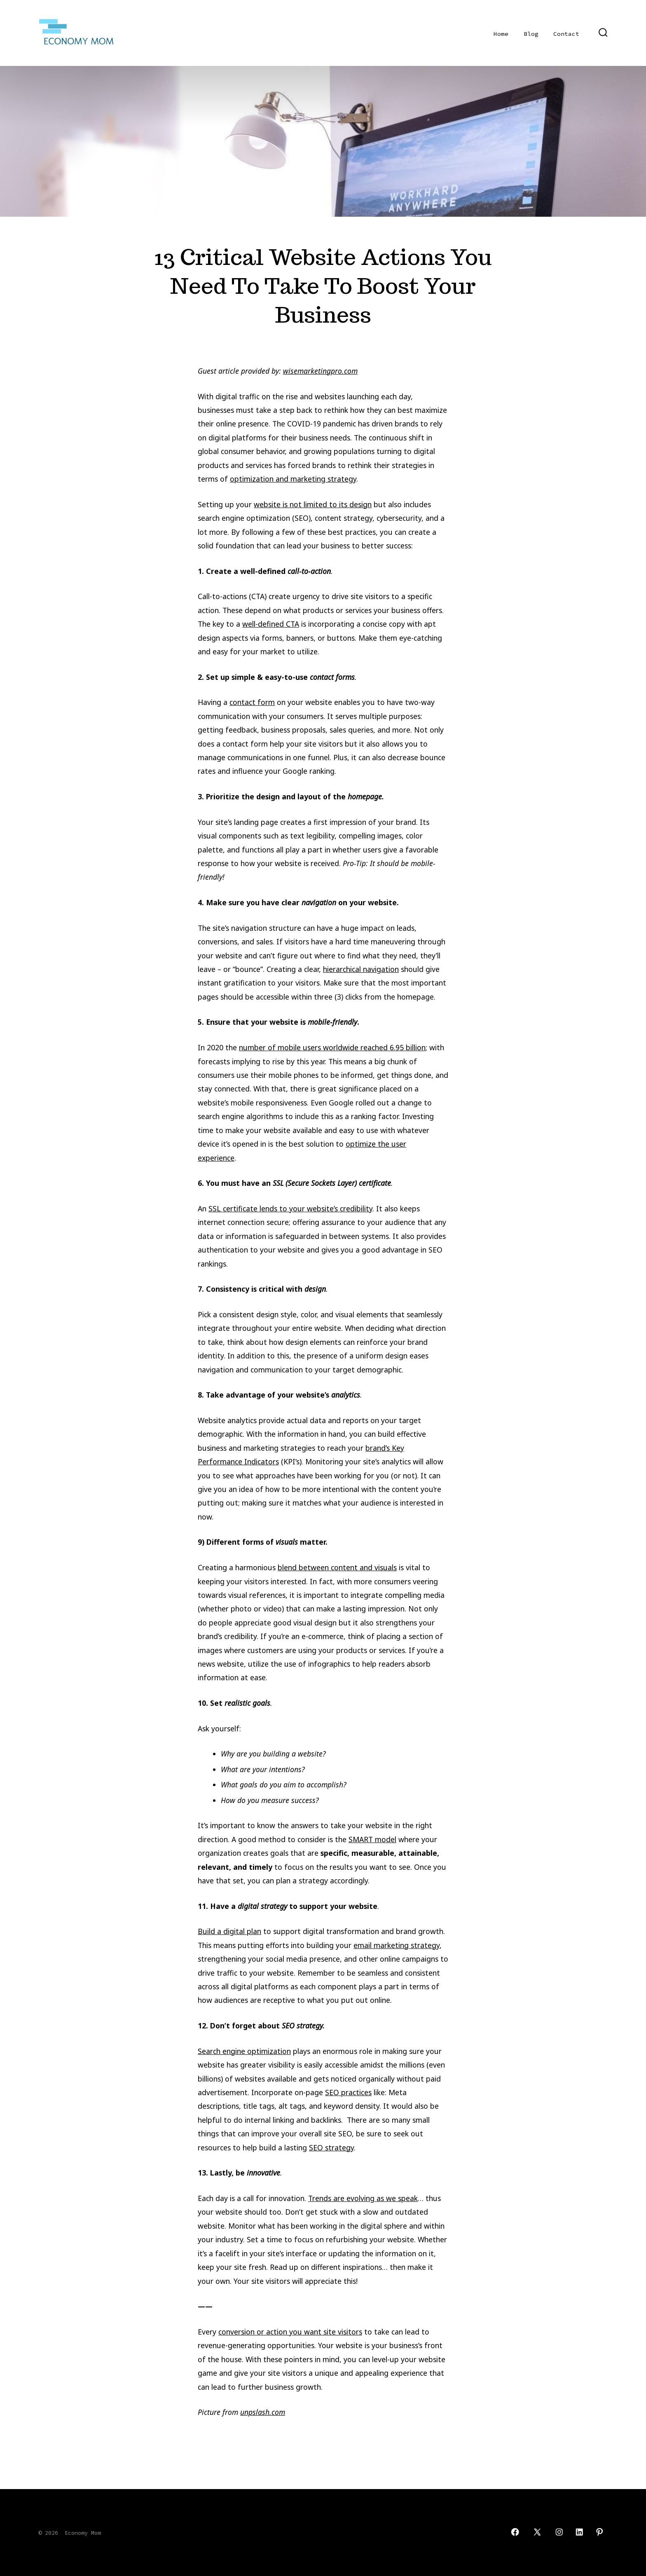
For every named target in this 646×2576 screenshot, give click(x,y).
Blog (531, 33)
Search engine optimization (244, 2051)
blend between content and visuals (337, 1567)
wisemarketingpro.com (320, 371)
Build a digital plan (229, 1931)
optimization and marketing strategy (293, 479)
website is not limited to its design (313, 504)
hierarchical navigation (361, 969)
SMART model (372, 1839)
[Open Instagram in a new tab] (559, 2532)
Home (501, 33)
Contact (566, 33)
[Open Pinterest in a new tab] (599, 2532)
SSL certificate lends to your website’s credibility (290, 1208)
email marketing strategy (396, 1945)
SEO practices (348, 2092)
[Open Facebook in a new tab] (515, 2532)
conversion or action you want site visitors (290, 2332)
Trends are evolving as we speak (363, 2198)
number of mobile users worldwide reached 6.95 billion (332, 1047)
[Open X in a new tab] (537, 2532)
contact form (252, 702)
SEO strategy (331, 2147)
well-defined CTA (270, 624)
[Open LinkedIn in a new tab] (579, 2532)
